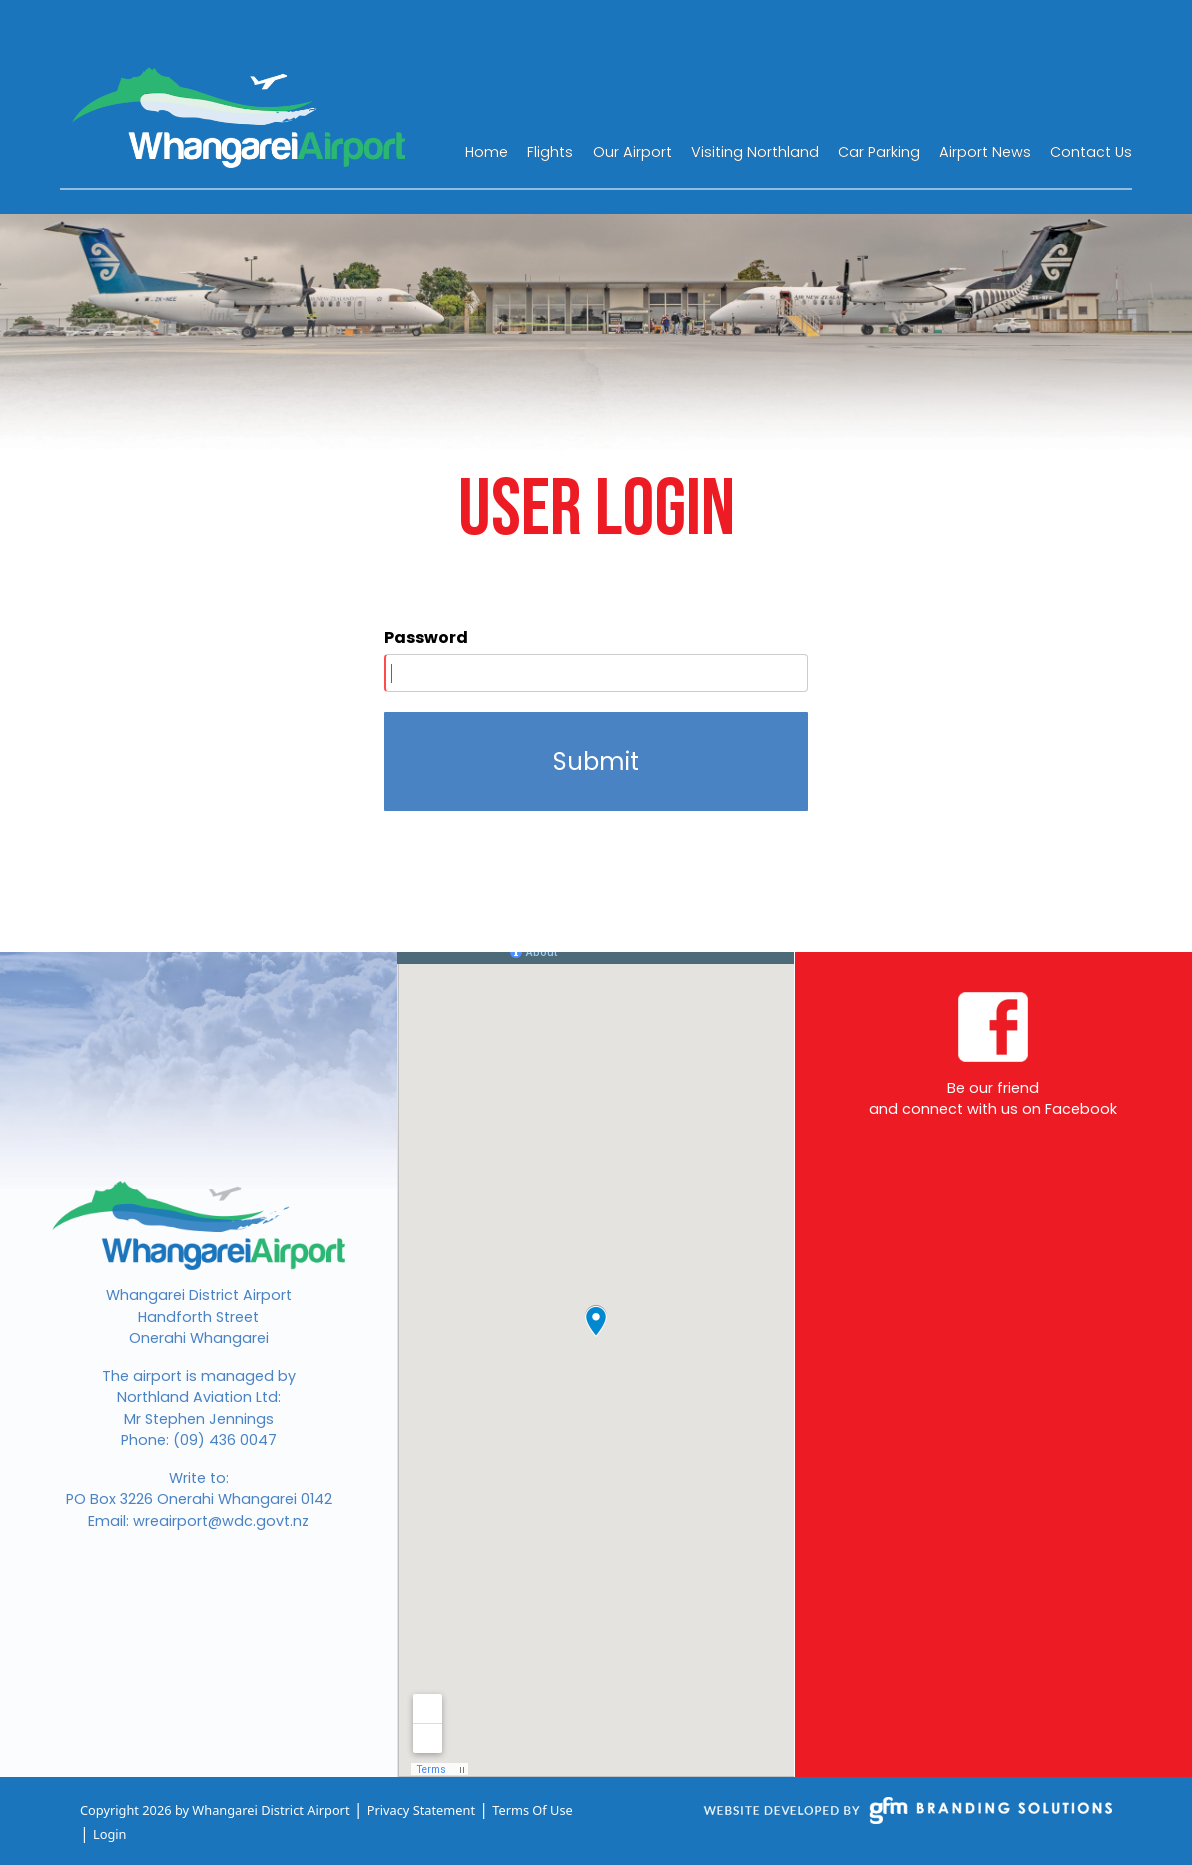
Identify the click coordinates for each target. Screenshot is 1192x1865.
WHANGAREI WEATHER (990, 99)
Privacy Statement (421, 1810)
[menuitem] (486, 151)
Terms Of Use (532, 1810)
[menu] (798, 151)
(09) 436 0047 (225, 1440)
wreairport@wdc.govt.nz (221, 1521)
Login (110, 1834)
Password (426, 637)
